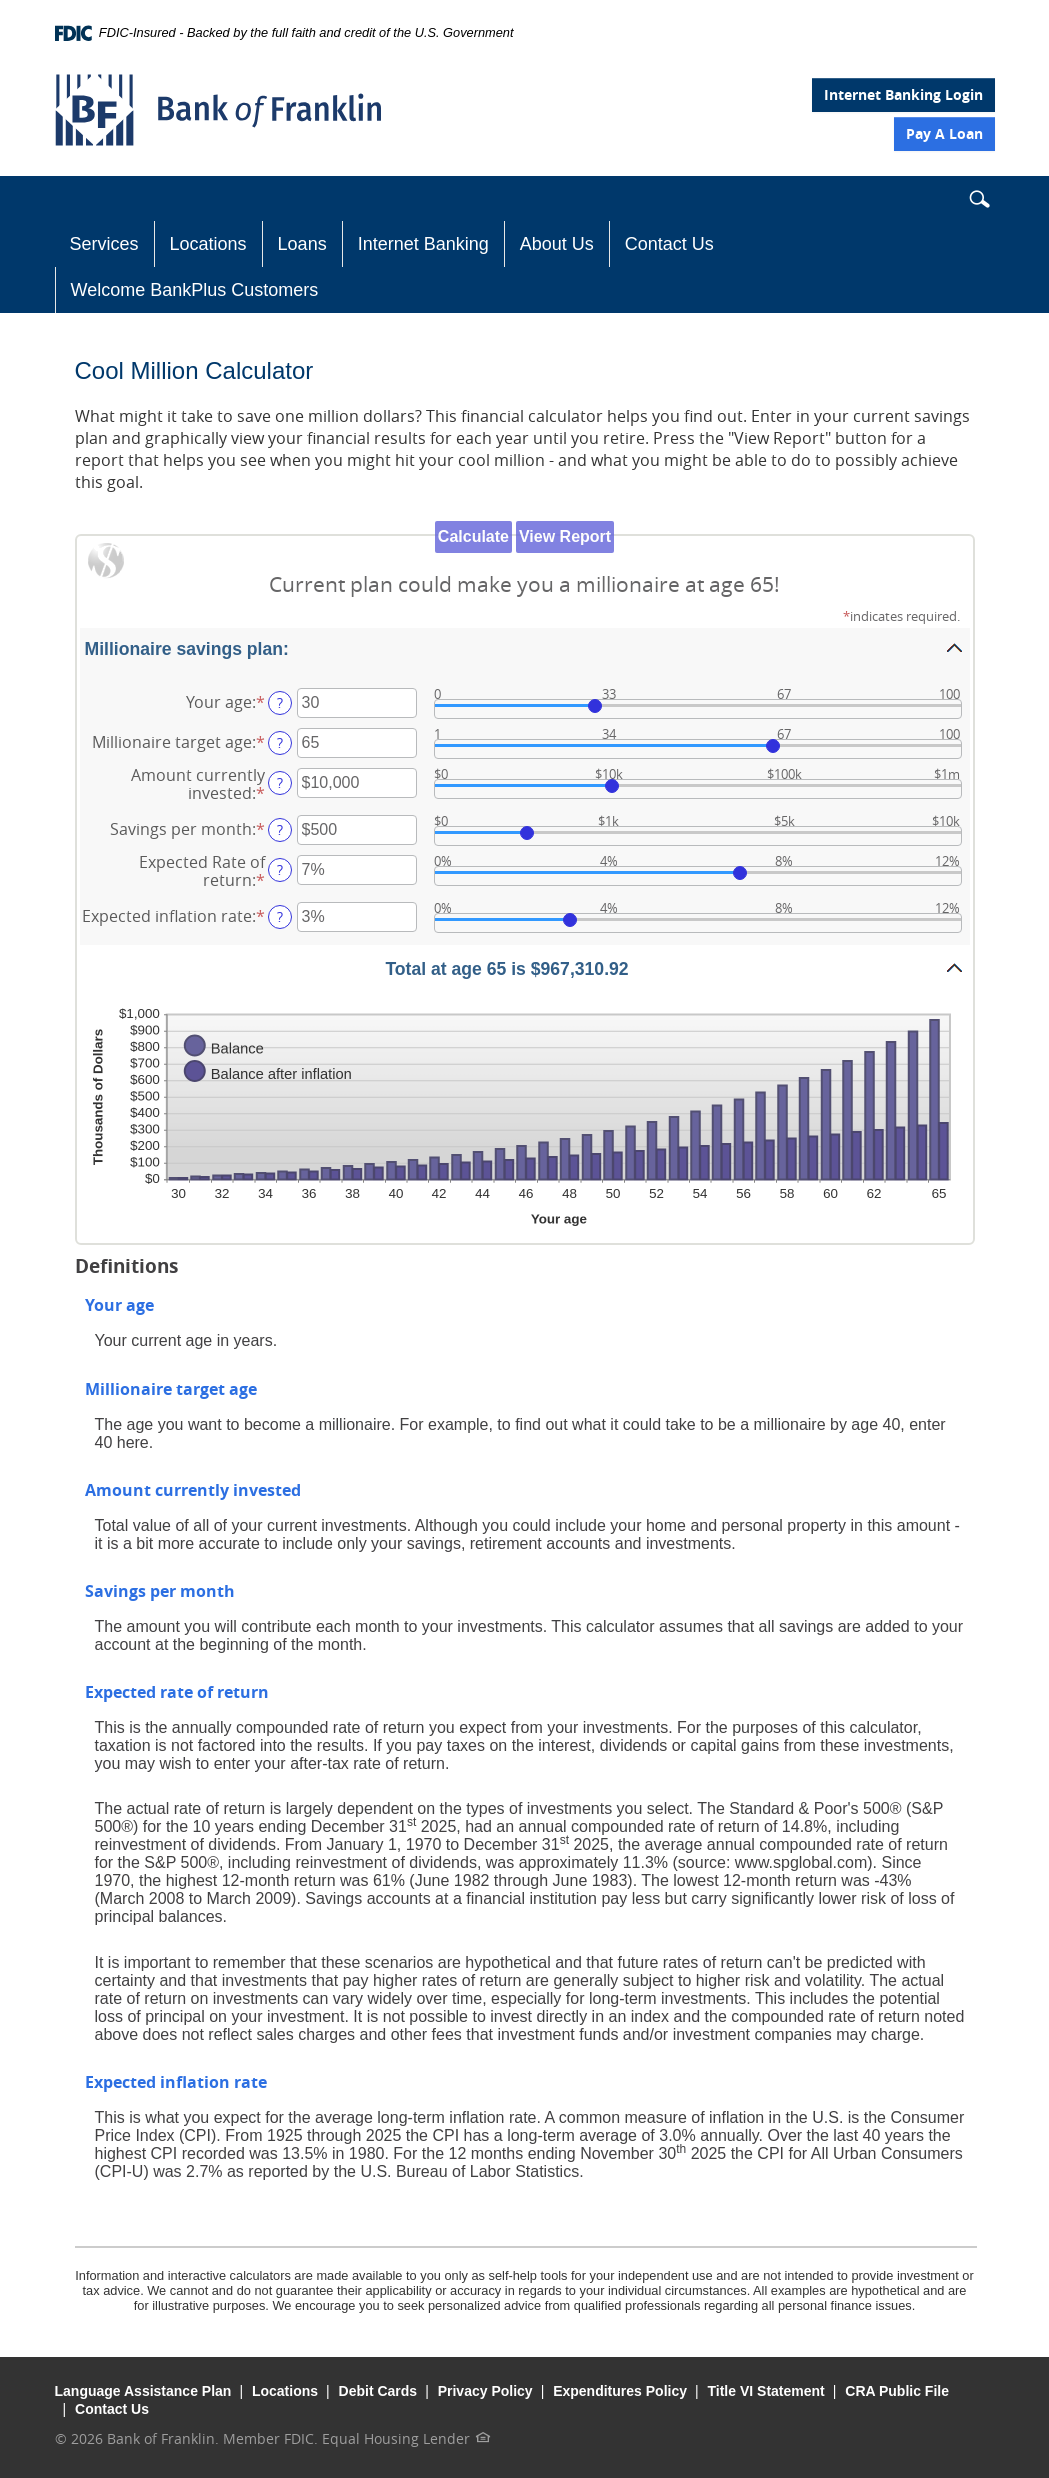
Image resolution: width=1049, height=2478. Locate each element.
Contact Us (669, 244)
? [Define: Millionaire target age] (280, 742)
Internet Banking (423, 244)
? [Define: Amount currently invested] (280, 782)
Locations (208, 244)
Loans (302, 244)
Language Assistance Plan (143, 2391)
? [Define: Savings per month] (280, 829)
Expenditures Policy (620, 2391)
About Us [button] (557, 244)
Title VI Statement (766, 2391)
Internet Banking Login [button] (903, 94)
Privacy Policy (485, 2391)
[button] (979, 202)
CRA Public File (897, 2391)
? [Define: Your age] (280, 702)
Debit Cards (378, 2391)
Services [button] (104, 244)
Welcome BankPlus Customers (195, 290)
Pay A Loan (944, 133)
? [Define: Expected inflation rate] (280, 916)
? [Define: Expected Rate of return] (280, 869)
